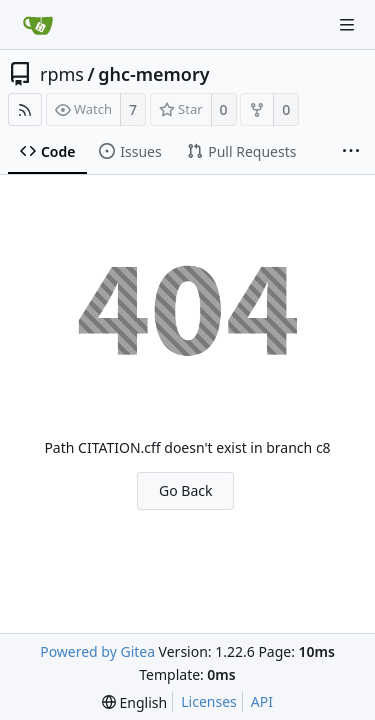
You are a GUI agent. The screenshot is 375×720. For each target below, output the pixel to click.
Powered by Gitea (97, 651)
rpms (62, 74)
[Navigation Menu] (347, 25)
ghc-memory (153, 74)
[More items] (351, 152)
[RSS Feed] (25, 109)
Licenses (209, 701)
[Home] (38, 25)
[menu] (134, 702)
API (262, 701)
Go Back (185, 490)
